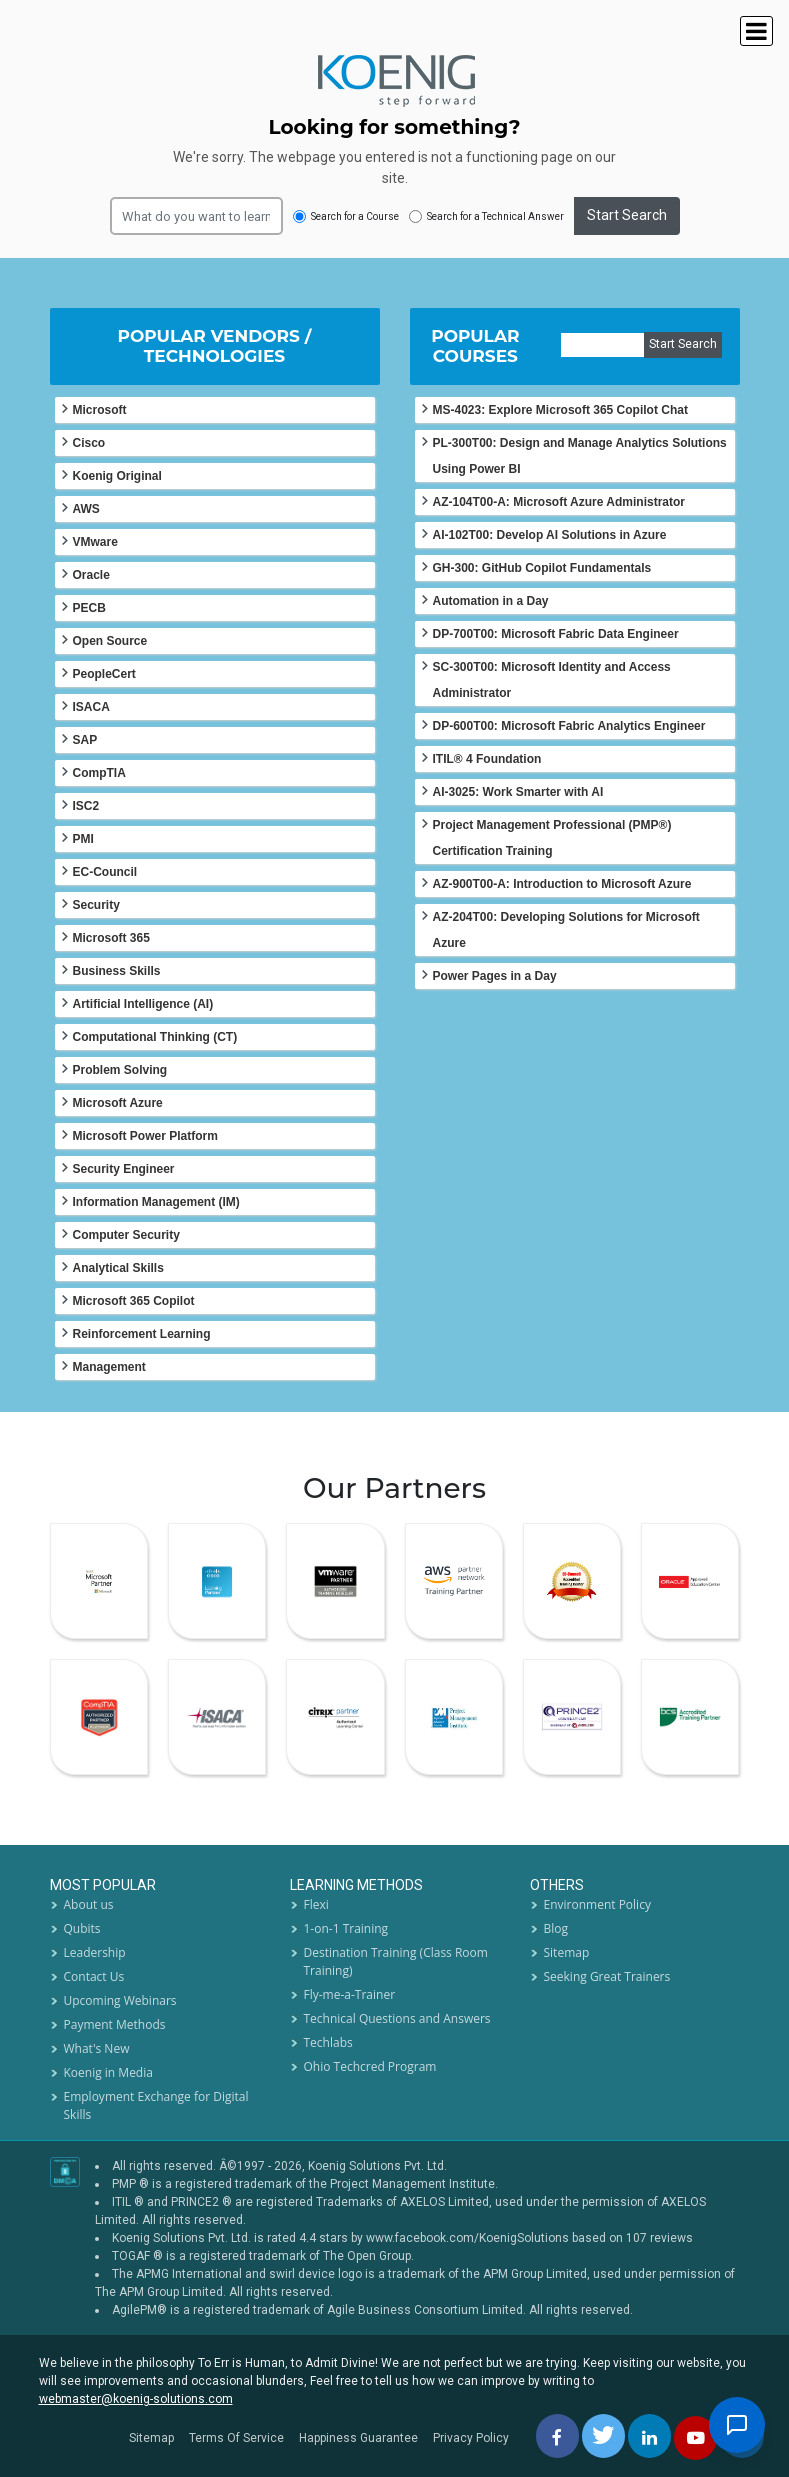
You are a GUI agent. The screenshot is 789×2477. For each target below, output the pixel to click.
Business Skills (117, 971)
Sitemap (567, 1952)
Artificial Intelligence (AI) (143, 1004)
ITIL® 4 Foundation (487, 759)
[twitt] (603, 2435)
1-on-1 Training (346, 1928)
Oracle (91, 575)
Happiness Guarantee (358, 2438)
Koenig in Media (108, 2072)
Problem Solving (120, 1070)
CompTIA (99, 773)
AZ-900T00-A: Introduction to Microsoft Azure (562, 884)
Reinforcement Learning (142, 1334)
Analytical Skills (118, 1268)
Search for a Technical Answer (486, 216)
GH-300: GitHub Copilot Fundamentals (542, 568)
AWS (86, 509)
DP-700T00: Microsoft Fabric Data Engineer (556, 634)
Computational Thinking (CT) (155, 1037)
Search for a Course (346, 216)
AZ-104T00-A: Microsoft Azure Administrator (559, 502)
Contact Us (94, 1976)
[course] (602, 345)
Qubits (82, 1928)
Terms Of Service (236, 2438)
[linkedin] (649, 2435)
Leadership (95, 1952)
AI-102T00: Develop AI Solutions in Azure (550, 535)
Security (96, 905)
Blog (556, 1928)
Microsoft (100, 410)
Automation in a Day (491, 601)
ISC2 (86, 806)
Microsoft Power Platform (145, 1136)
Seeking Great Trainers (607, 1976)
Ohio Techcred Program (370, 2066)
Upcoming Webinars (120, 2000)
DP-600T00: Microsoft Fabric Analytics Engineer (569, 726)
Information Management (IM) (156, 1202)
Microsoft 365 (111, 938)
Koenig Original (117, 476)
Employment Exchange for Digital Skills (156, 2105)
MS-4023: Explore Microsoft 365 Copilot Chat (560, 410)
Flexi (316, 1904)
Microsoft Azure (118, 1103)
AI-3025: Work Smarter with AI (518, 792)
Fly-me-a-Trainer (350, 1994)
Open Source (110, 641)
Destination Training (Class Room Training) (396, 1961)
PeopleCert (104, 674)
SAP (85, 740)
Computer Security (126, 1235)
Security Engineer (124, 1169)
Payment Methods (115, 2024)
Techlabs (328, 2042)
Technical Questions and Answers (397, 2018)
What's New (97, 2048)
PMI (83, 839)
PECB (89, 608)
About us (89, 1904)
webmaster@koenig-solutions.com (136, 2399)
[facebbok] (557, 2435)
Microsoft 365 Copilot (134, 1301)
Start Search (627, 215)
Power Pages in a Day (495, 976)
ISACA (91, 707)
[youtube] (695, 2437)
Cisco (89, 443)
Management (109, 1367)
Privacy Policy (471, 2438)
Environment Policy (597, 1904)
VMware (95, 542)
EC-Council (105, 872)
